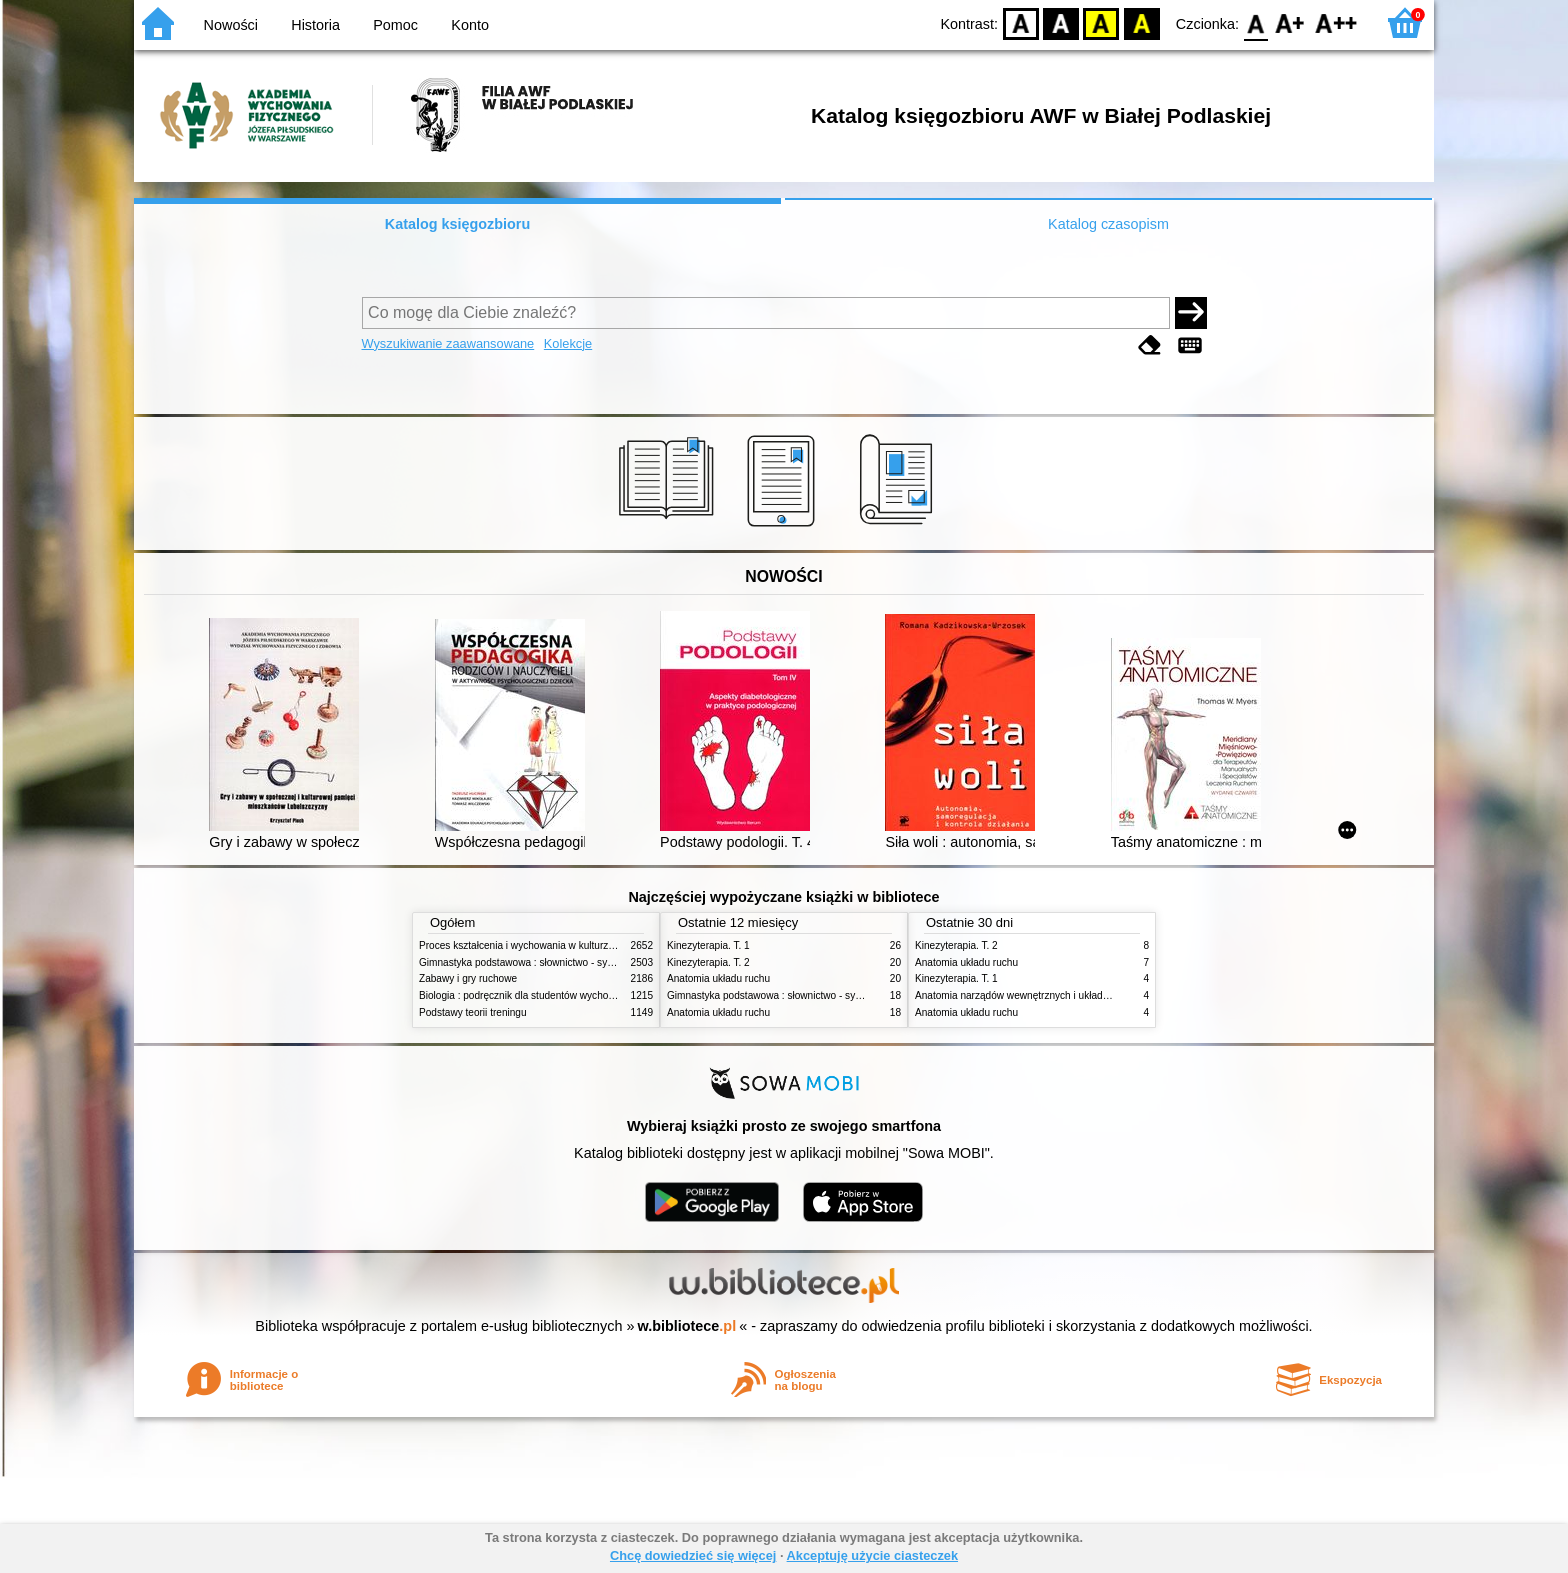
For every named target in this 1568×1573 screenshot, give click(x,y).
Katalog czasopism (1108, 224)
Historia (315, 25)
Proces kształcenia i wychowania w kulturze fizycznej (537, 945)
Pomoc (395, 25)
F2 (1336, 22)
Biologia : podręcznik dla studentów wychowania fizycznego (552, 995)
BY (1141, 22)
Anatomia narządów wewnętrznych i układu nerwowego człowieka (1062, 995)
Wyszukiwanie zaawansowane (448, 343)
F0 (1255, 22)
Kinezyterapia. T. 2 (708, 962)
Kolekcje (568, 343)
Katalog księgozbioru (458, 224)
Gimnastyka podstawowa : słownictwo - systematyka (536, 962)
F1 (1290, 22)
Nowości (231, 25)
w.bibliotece (687, 1326)
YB (1101, 22)
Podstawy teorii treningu (473, 1012)
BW (1061, 22)
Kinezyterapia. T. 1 (708, 945)
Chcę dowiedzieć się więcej (693, 1555)
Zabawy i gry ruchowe (468, 978)
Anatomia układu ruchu (718, 978)
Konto (470, 25)
